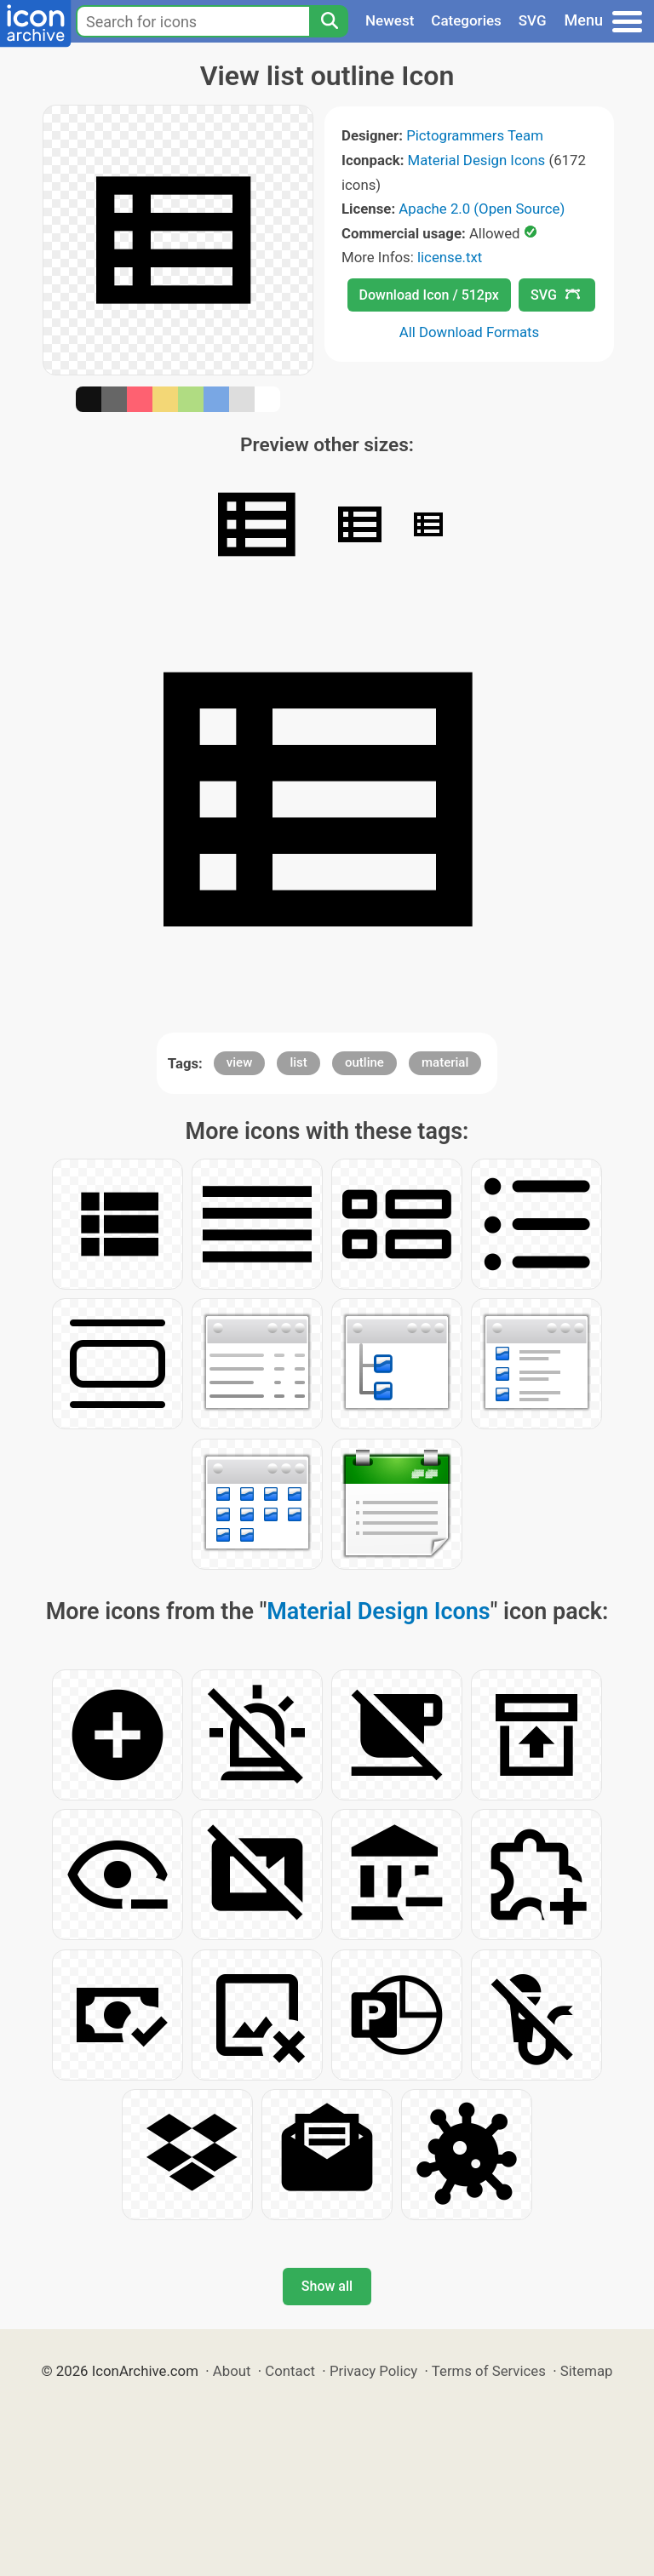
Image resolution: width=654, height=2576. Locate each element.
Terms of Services (489, 2370)
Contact (290, 2370)
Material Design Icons (477, 160)
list (298, 1062)
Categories (466, 20)
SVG (533, 20)
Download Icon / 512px (429, 295)
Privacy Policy (373, 2370)
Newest (389, 20)
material (445, 1062)
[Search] (328, 21)
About (232, 2370)
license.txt (449, 257)
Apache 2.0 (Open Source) (482, 208)
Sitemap (586, 2370)
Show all (327, 2286)
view (239, 1062)
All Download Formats (469, 332)
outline (364, 1062)
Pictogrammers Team (474, 135)
